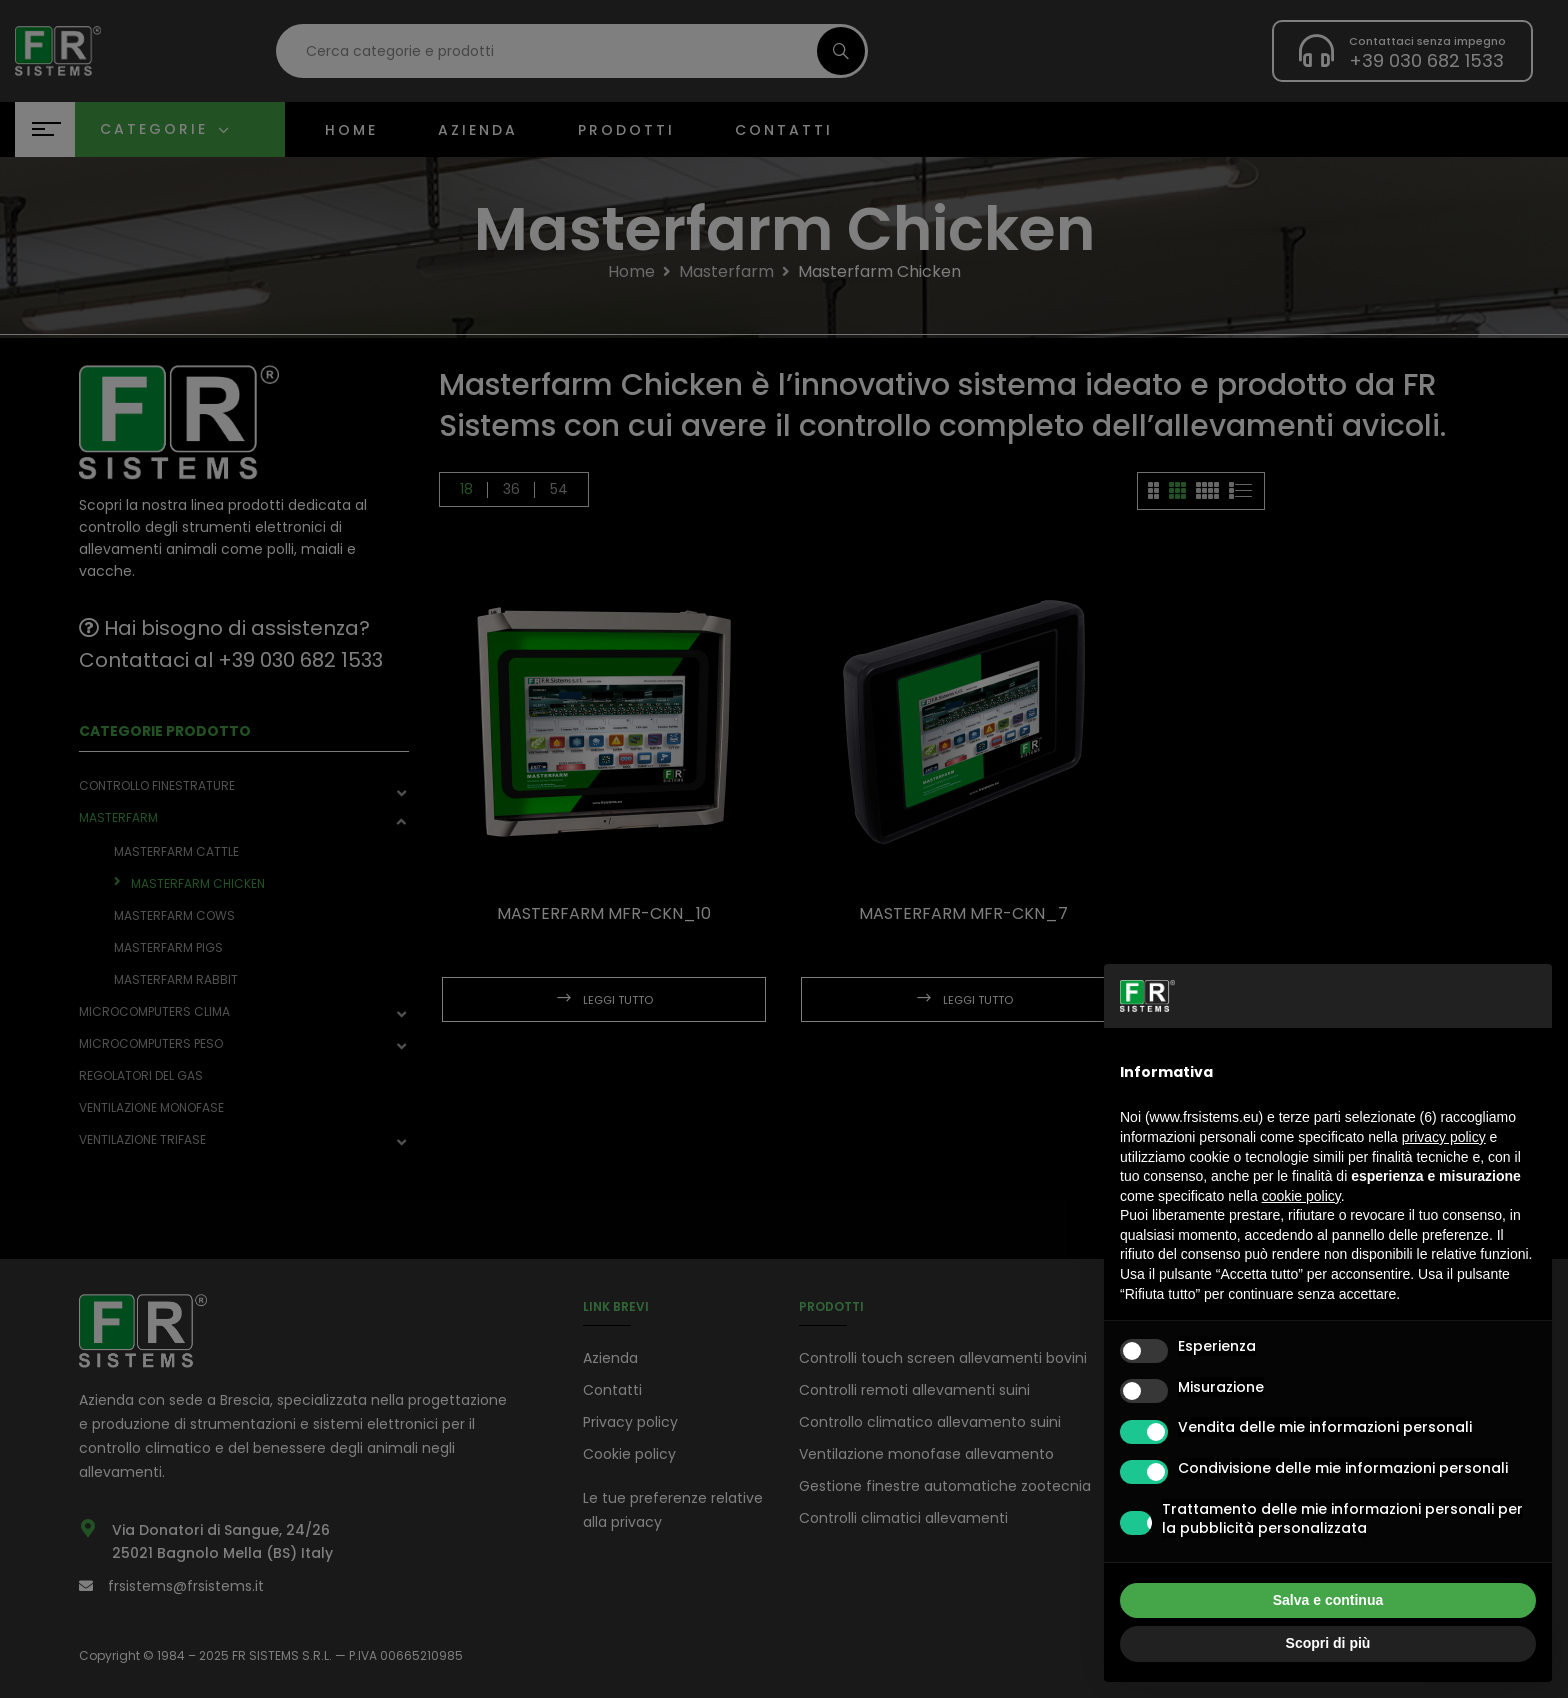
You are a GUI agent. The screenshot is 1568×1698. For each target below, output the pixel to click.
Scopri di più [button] (1328, 1643)
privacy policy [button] (1444, 1137)
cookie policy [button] (1301, 1196)
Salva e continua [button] (1328, 1600)
